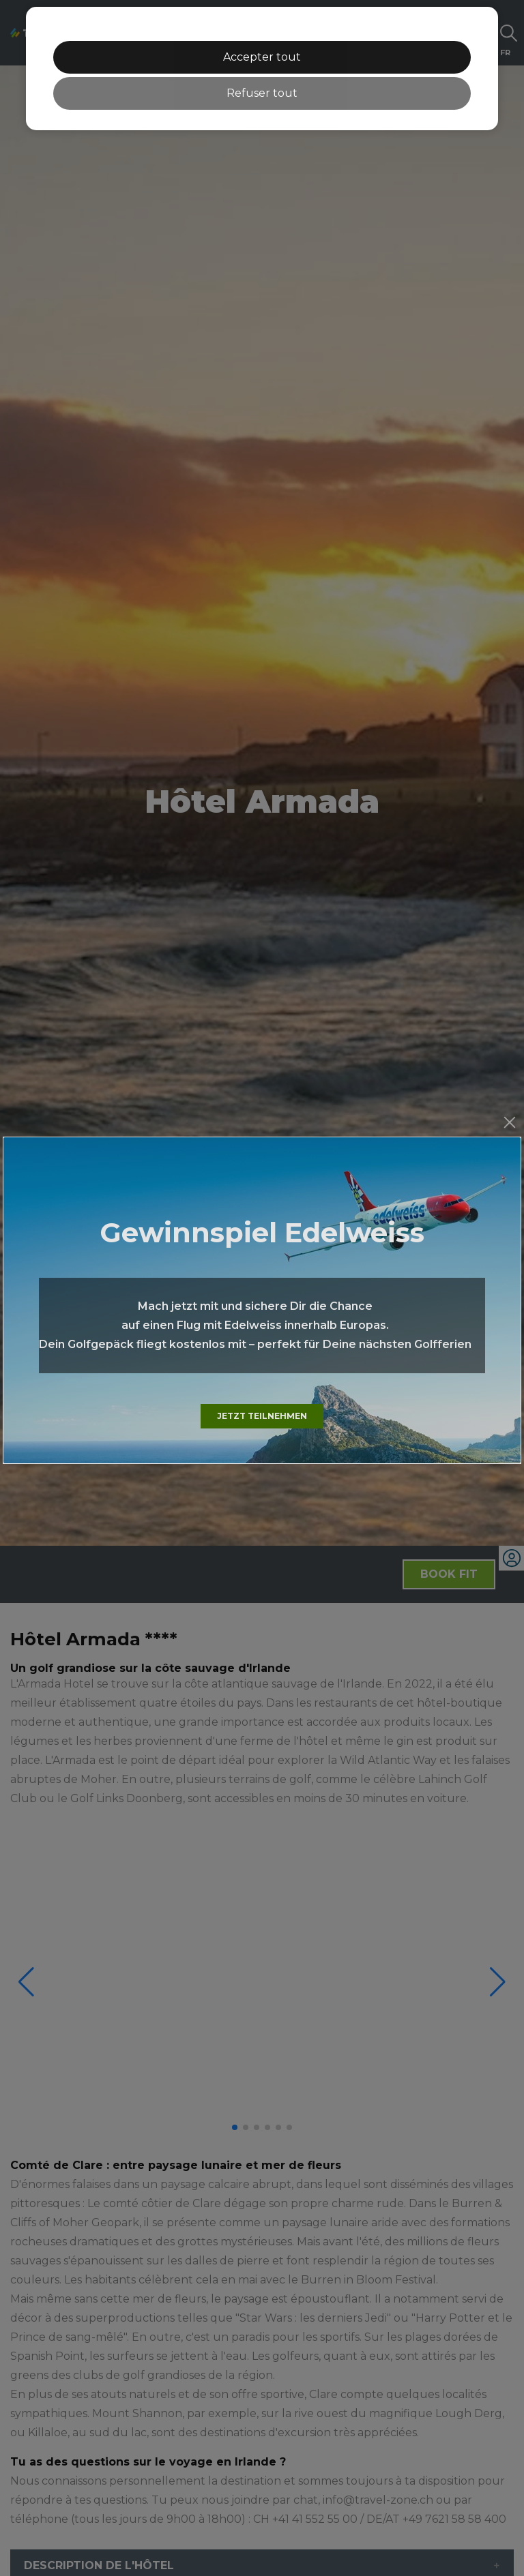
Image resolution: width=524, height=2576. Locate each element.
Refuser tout (262, 93)
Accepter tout (262, 56)
